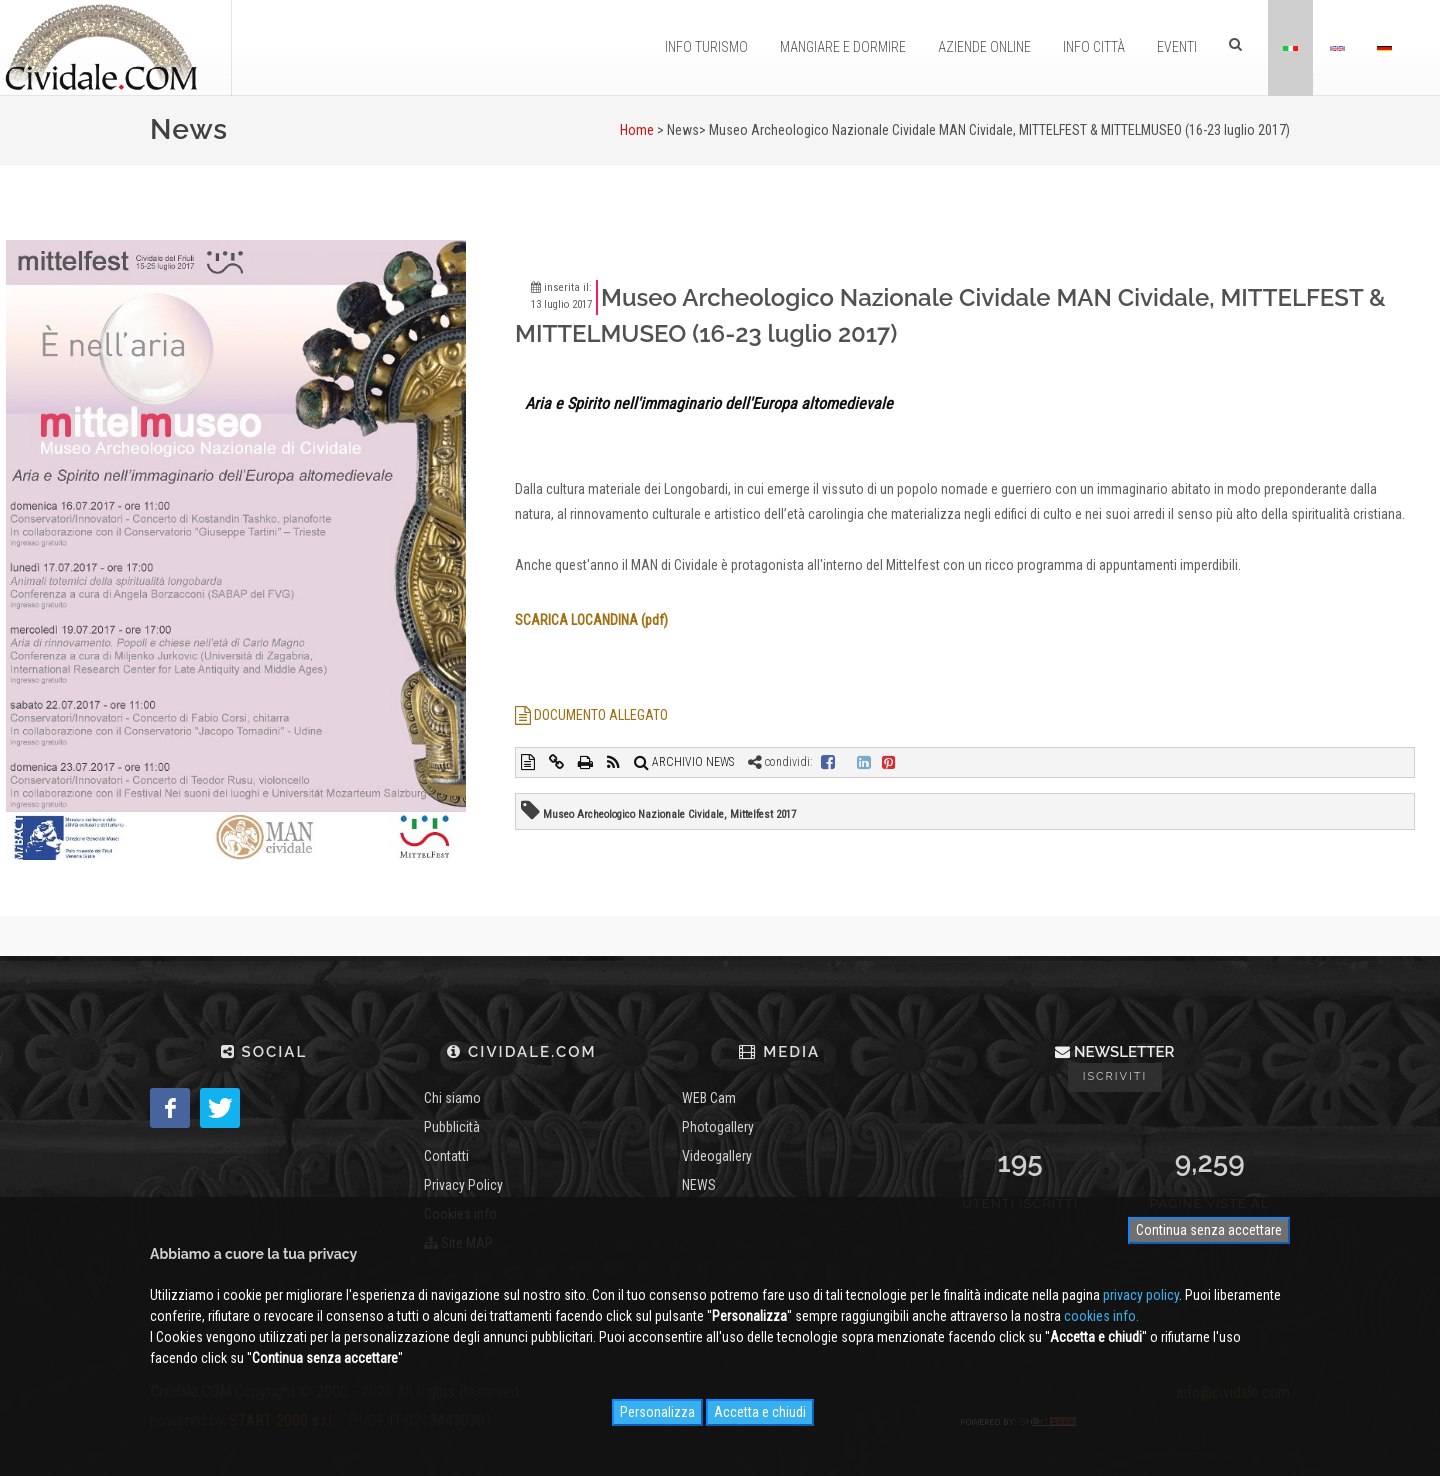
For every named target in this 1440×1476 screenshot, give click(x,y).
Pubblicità (452, 1127)
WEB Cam (709, 1098)
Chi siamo (452, 1098)
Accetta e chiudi (760, 1412)
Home (637, 130)
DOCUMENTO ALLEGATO (591, 715)
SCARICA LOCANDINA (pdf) (591, 620)
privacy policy (1141, 1295)
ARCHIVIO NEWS (684, 762)
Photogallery (718, 1127)
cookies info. (1101, 1316)
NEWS (699, 1185)
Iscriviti (1115, 1076)
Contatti (446, 1156)
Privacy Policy (463, 1185)
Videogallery (717, 1156)
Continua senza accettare (1209, 1230)
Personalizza (657, 1412)
